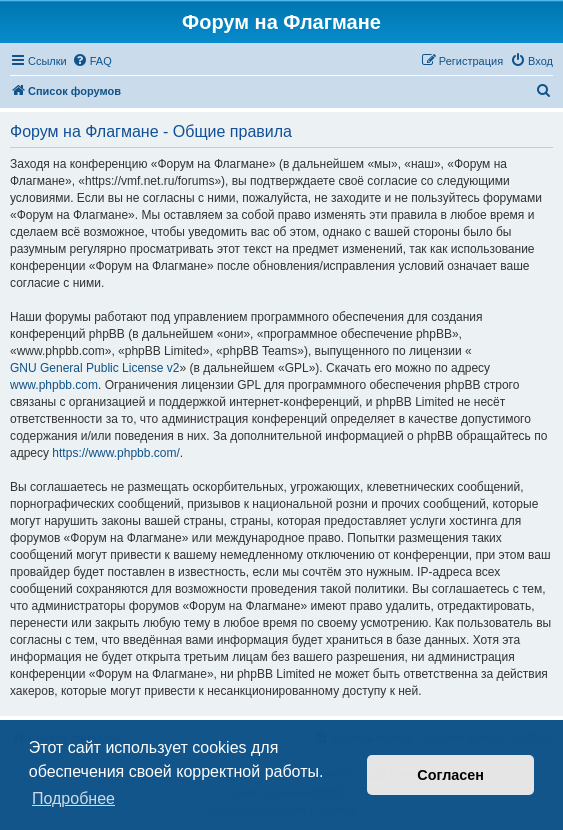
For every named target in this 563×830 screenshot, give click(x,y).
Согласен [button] (450, 775)
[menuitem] (92, 61)
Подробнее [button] (73, 798)
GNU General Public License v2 (94, 368)
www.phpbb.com (54, 385)
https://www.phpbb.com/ (115, 453)
